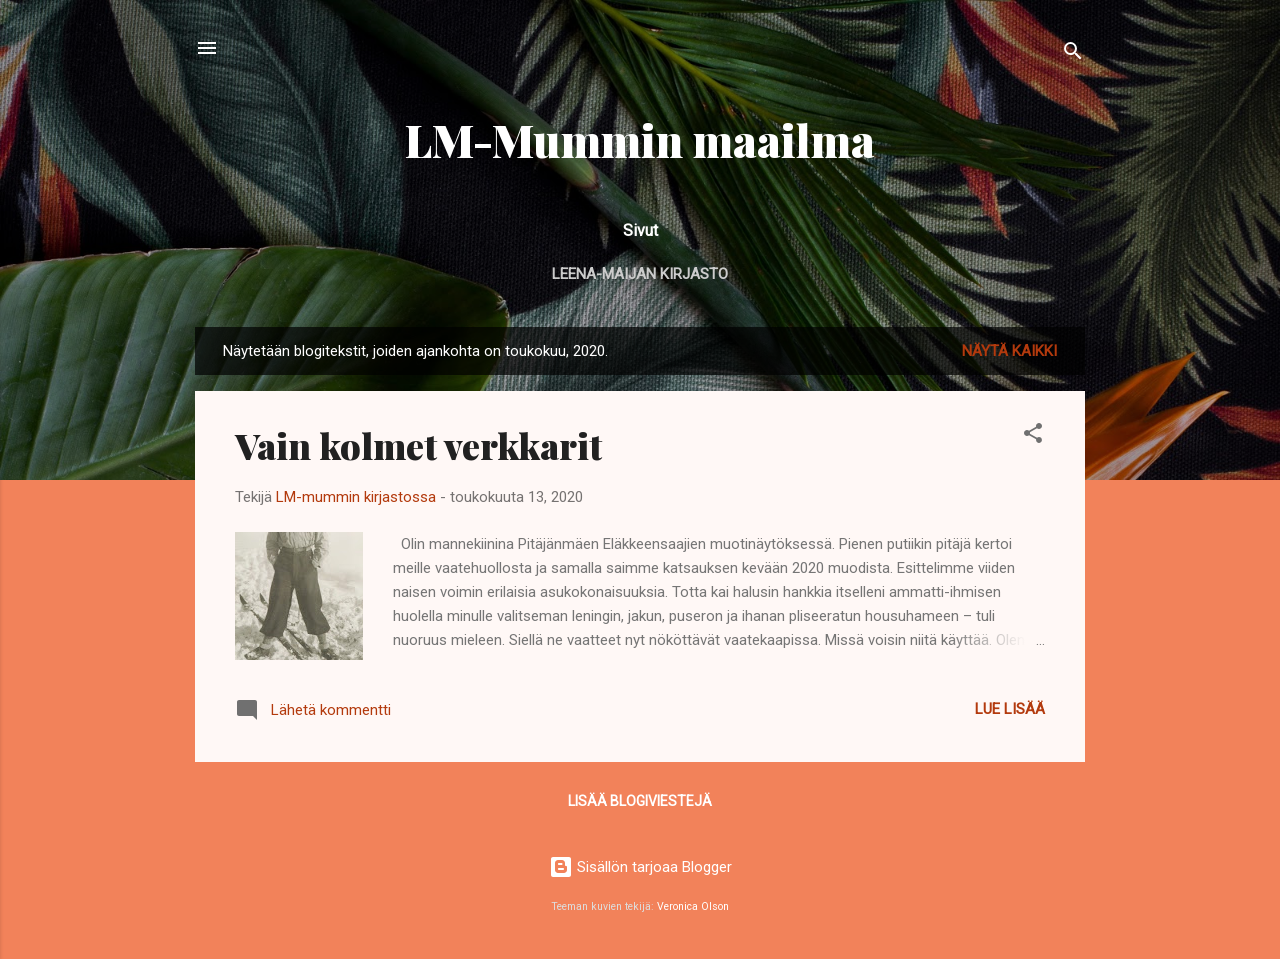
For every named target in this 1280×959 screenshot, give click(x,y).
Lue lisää (1010, 709)
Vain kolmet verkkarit (418, 445)
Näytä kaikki (1009, 351)
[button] (1033, 436)
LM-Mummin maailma (640, 139)
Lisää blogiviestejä (640, 801)
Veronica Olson (693, 906)
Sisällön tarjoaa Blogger (640, 867)
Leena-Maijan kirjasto (640, 274)
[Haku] (1073, 54)
